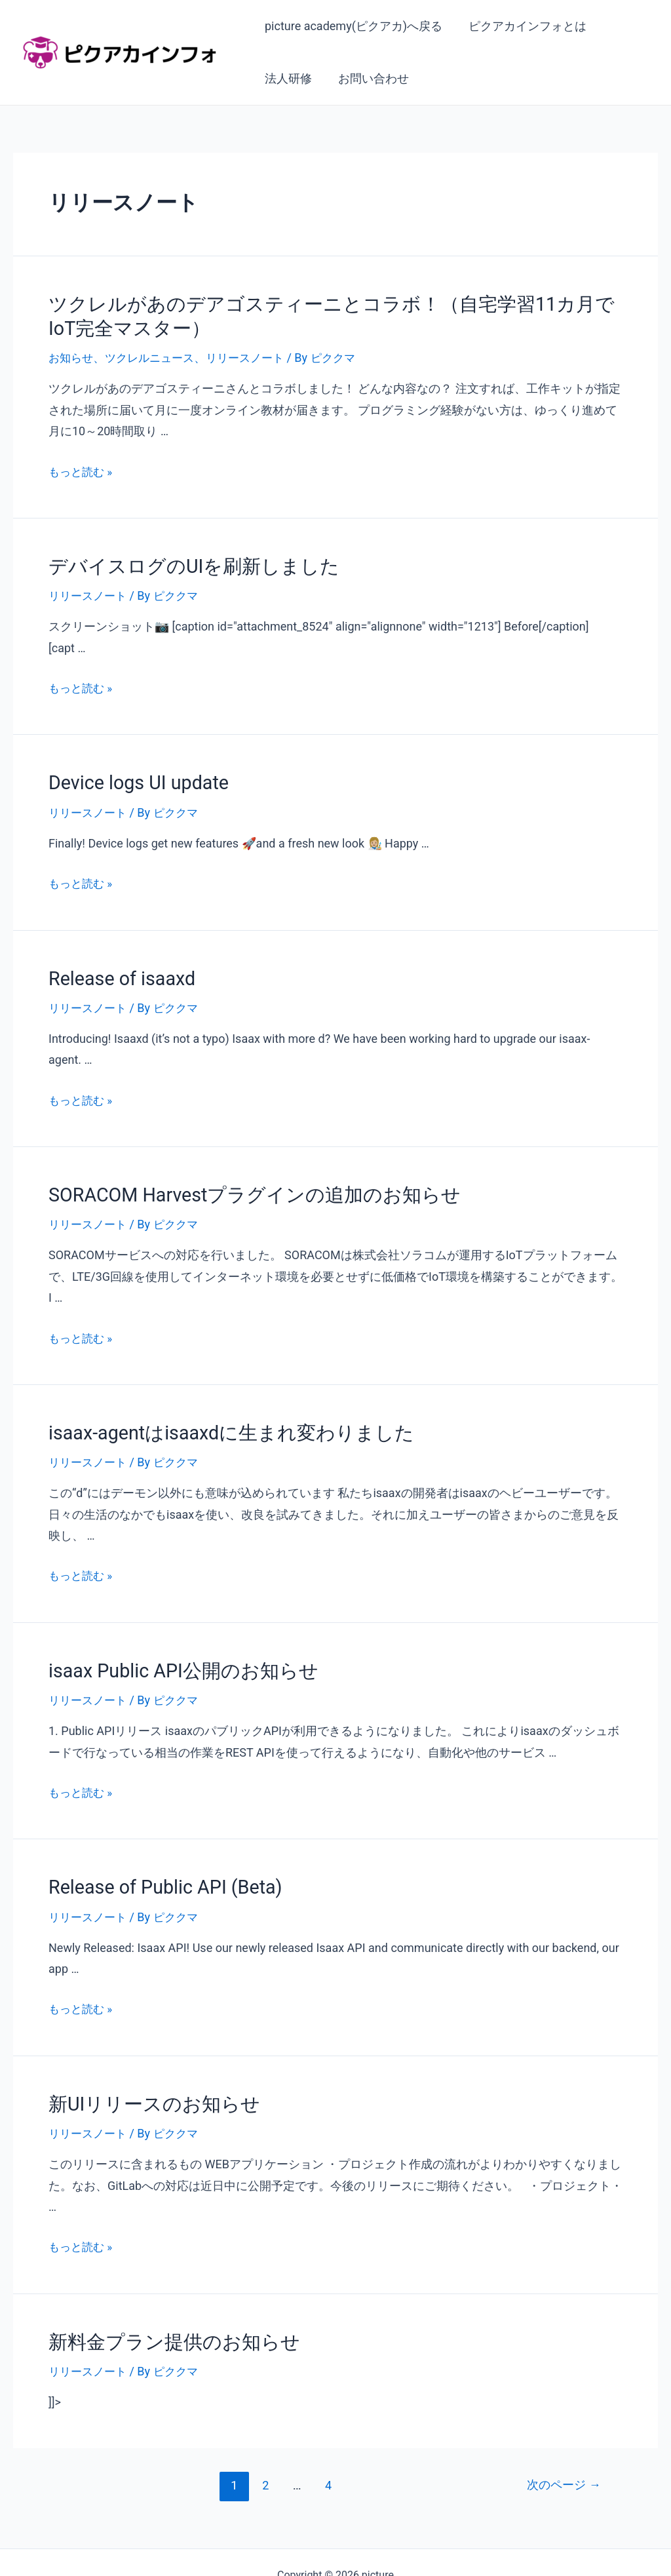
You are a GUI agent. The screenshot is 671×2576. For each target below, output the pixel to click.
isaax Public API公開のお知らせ (170, 1654)
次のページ (561, 2460)
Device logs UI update (130, 775)
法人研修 (287, 78)
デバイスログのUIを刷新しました (179, 560)
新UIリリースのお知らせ (143, 2082)
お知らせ (72, 353)
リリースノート (255, 353)
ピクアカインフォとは (524, 26)
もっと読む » (82, 467)
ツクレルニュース (154, 353)
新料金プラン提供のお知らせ (161, 2318)
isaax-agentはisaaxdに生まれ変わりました (213, 1418)
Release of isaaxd (115, 968)
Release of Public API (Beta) (154, 1868)
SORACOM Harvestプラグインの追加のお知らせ (234, 1182)
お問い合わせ (369, 78)
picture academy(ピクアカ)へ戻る (352, 26)
